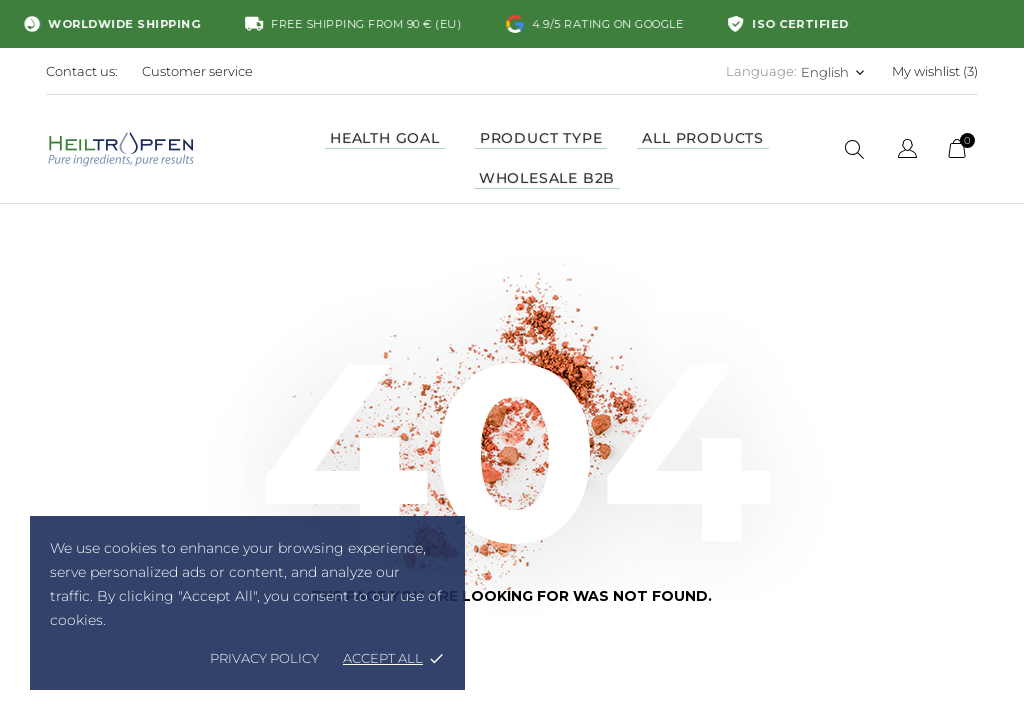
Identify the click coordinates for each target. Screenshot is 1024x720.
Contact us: (82, 71)
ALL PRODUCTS (703, 138)
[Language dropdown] (907, 151)
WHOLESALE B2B (547, 178)
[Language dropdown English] (834, 72)
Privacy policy (264, 658)
